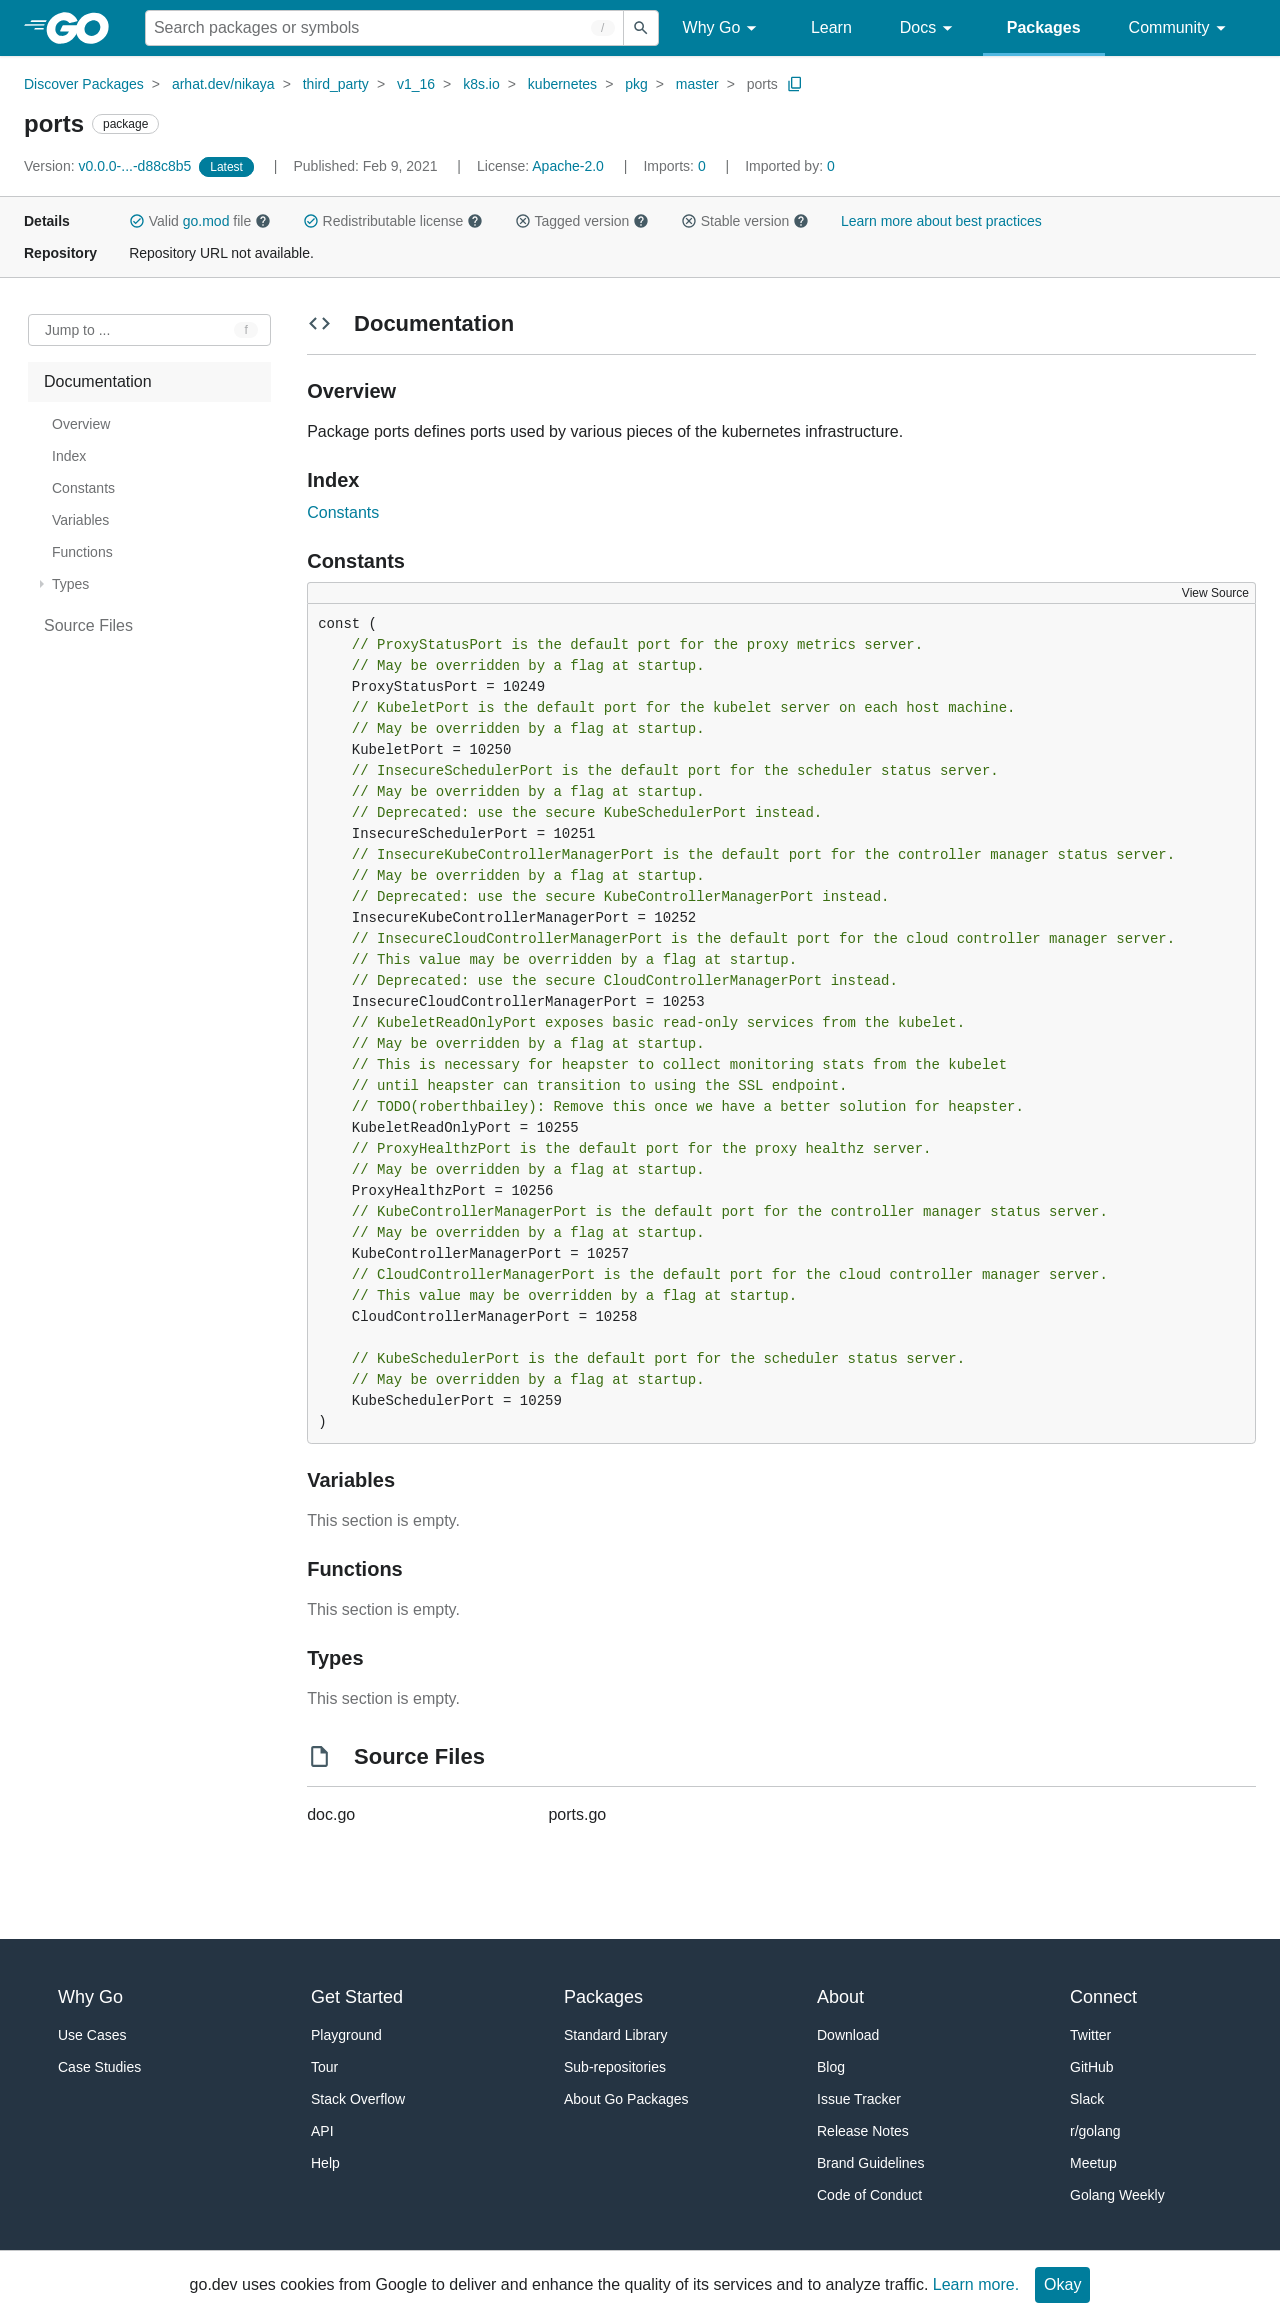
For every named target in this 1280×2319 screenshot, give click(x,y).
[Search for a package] (384, 28)
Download (848, 2035)
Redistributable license (393, 221)
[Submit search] (641, 28)
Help (325, 2163)
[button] (137, 221)
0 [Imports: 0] (676, 166)
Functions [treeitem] (82, 552)
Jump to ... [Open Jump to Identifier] (77, 330)
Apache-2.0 (568, 166)
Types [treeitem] (70, 584)
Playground (346, 2035)
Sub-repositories (615, 2067)
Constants (343, 512)
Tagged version (582, 221)
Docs (929, 28)
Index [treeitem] (69, 456)
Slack (1087, 2099)
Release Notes (863, 2131)
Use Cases (92, 2035)
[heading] (84, 28)
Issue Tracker (859, 2099)
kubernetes (562, 84)
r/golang (1095, 2131)
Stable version (745, 221)
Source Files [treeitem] (88, 625)
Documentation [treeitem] (98, 381)
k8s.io (481, 84)
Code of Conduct (869, 2195)
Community (1180, 28)
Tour (324, 2067)
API (322, 2131)
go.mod (206, 221)
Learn (831, 27)
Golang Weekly (1117, 2195)
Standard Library (616, 2035)
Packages (1044, 27)
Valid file (200, 221)
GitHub (1092, 2067)
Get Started (357, 1997)
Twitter (1090, 2035)
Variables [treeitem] (80, 520)
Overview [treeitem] (81, 424)
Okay (1062, 2284)
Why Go (723, 28)
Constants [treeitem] (83, 488)
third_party (336, 84)
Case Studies (99, 2067)
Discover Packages (84, 84)
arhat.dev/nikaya (223, 84)
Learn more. (976, 2284)
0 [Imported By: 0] (790, 166)
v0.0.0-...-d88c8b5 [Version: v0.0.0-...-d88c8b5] (109, 166)
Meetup (1093, 2163)
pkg (636, 84)
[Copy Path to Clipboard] (795, 84)
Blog (831, 2067)
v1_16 (416, 84)
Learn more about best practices (941, 221)
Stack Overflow (358, 2099)
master (697, 84)
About (840, 1997)
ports (762, 84)
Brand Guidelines (870, 2163)
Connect (1103, 1997)
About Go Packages (626, 2099)
